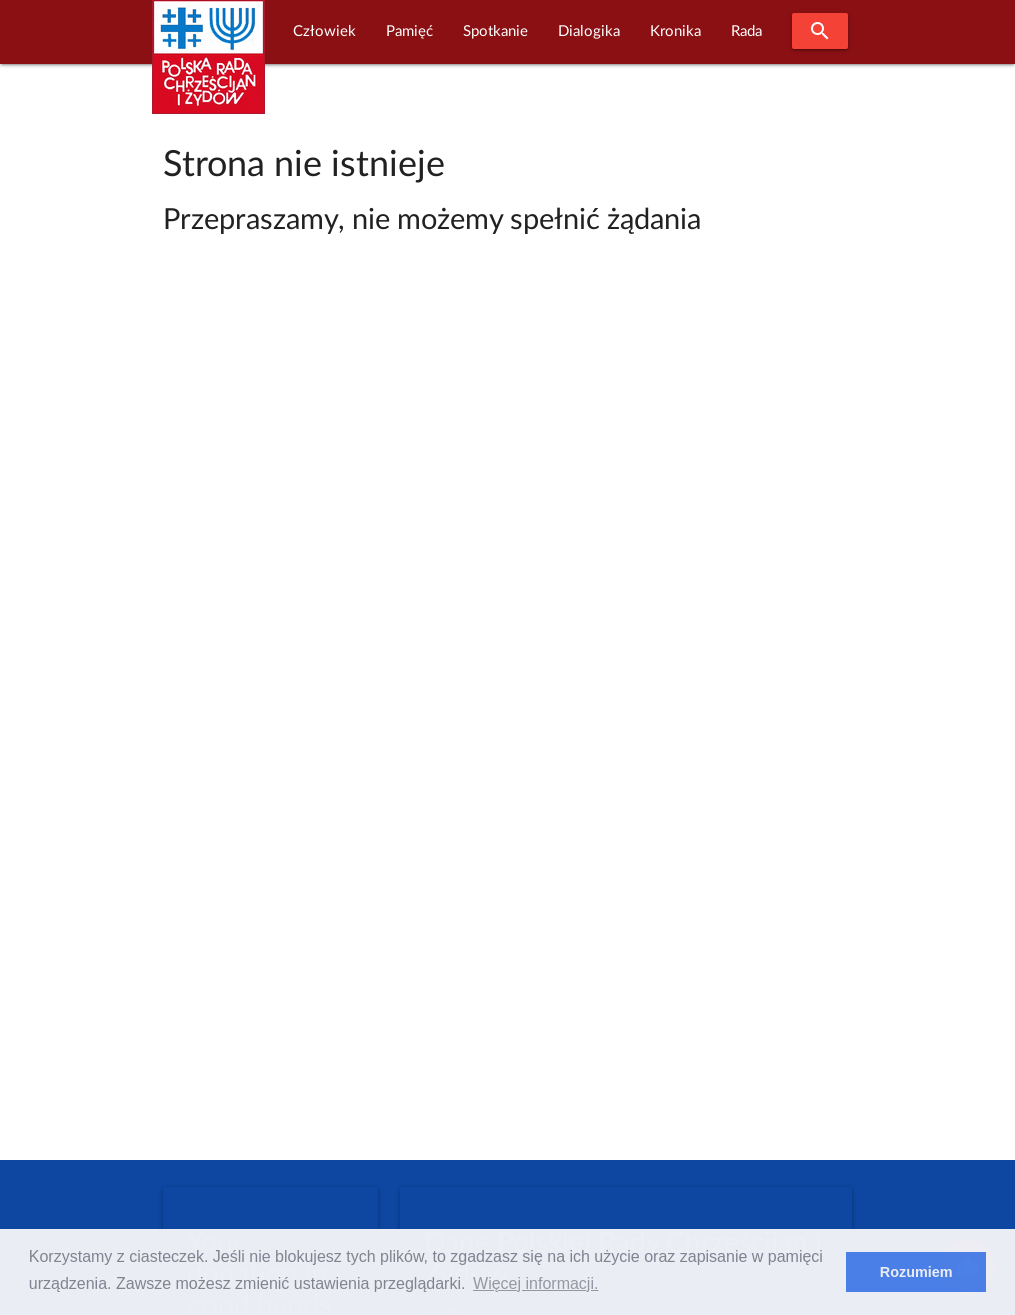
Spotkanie (495, 31)
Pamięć (409, 31)
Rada (746, 31)
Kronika (675, 31)
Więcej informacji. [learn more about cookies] (535, 1283)
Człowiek (324, 31)
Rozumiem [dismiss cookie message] (916, 1272)
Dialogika (589, 31)
